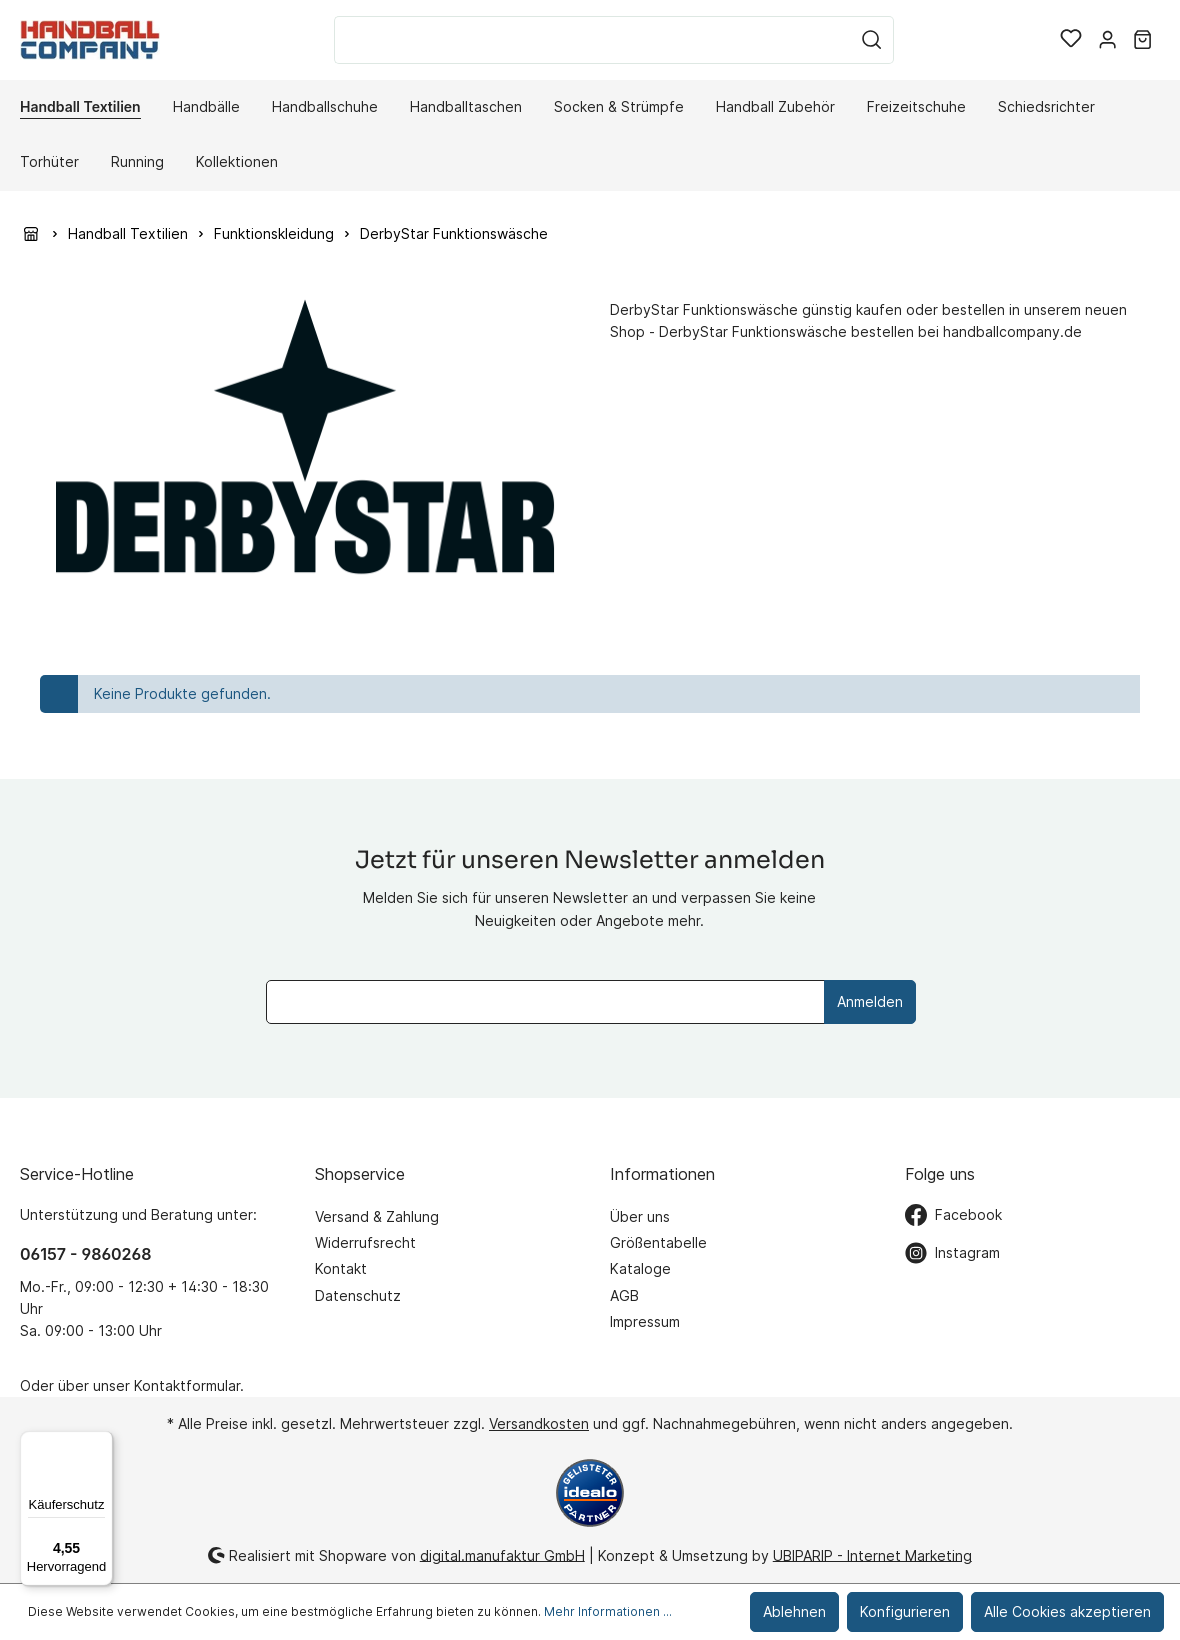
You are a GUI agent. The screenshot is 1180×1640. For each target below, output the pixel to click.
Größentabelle (658, 1242)
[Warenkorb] (1142, 40)
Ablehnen (794, 1611)
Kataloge (640, 1268)
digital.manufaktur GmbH (502, 1554)
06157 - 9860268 (85, 1254)
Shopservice (360, 1174)
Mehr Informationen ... (608, 1611)
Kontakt (341, 1268)
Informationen (662, 1174)
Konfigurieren (905, 1611)
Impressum (645, 1321)
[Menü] (101, 1443)
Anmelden (870, 1001)
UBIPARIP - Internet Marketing (872, 1554)
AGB (624, 1295)
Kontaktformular (187, 1385)
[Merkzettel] (1071, 40)
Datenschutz (358, 1295)
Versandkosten (539, 1423)
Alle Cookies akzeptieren (1067, 1611)
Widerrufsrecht (365, 1242)
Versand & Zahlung (377, 1216)
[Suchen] (872, 40)
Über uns (640, 1216)
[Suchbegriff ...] (592, 40)
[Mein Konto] (1107, 40)
